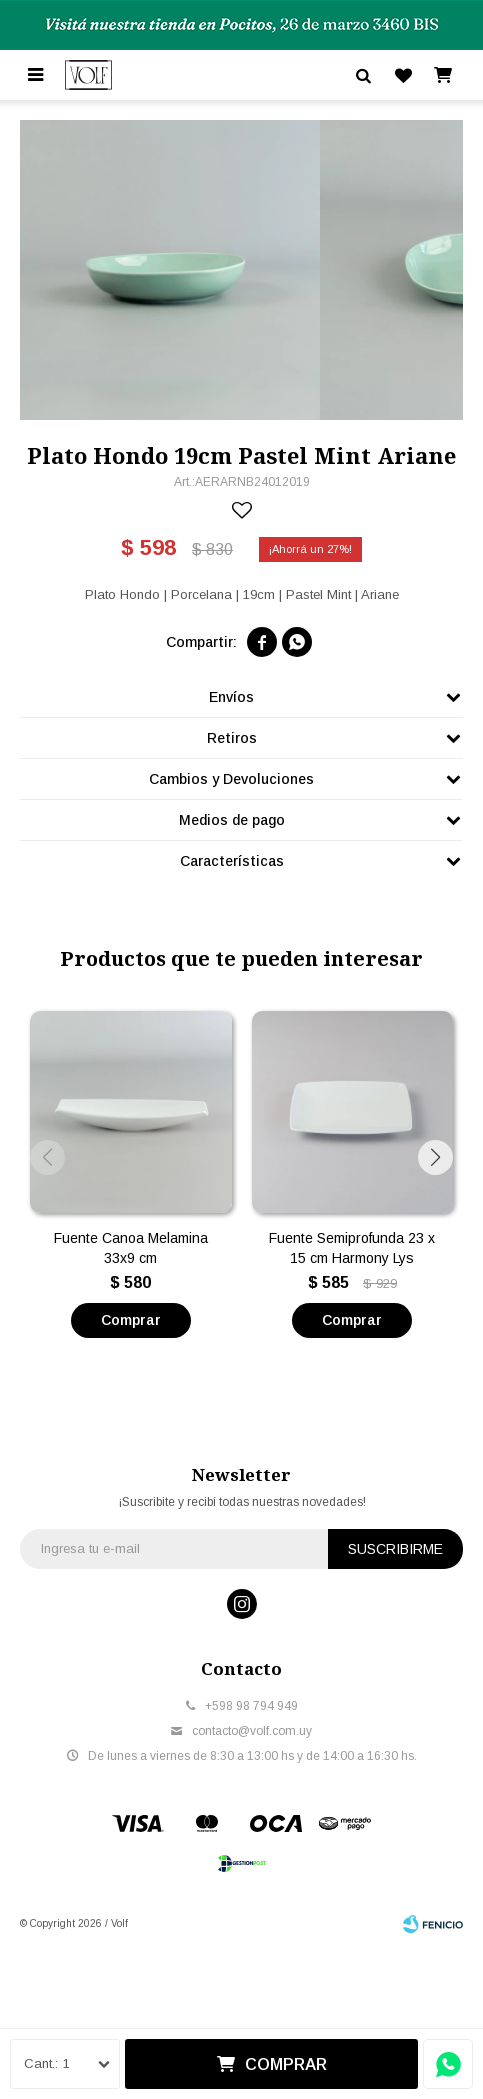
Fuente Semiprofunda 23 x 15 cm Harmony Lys (352, 1248)
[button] (435, 1157)
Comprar (286, 2064)
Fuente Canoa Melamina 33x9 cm (131, 1248)
